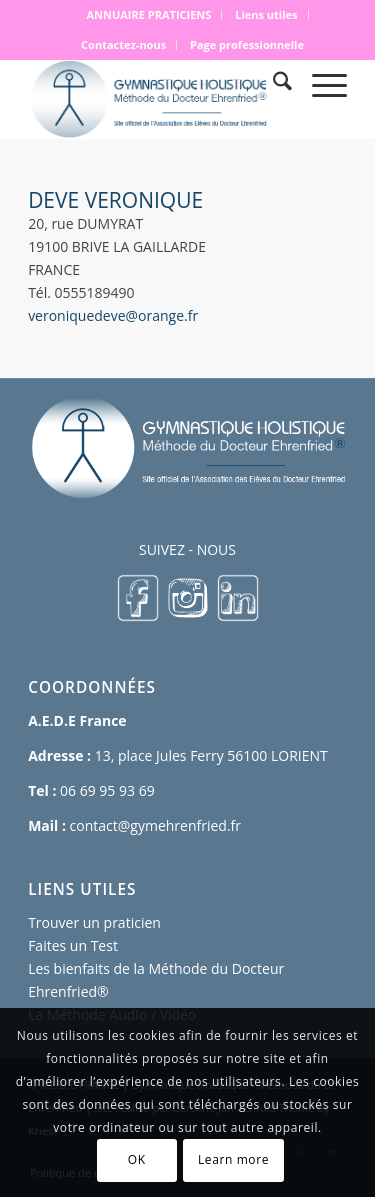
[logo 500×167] (155, 99)
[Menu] (319, 84)
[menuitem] (149, 15)
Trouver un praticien (94, 922)
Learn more (233, 1159)
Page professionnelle (247, 44)
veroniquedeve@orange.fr (113, 315)
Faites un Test (73, 945)
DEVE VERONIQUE (115, 200)
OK (137, 1159)
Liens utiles (266, 14)
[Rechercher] (272, 84)
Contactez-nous (123, 44)
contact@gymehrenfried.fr (155, 825)
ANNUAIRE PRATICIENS (148, 14)
